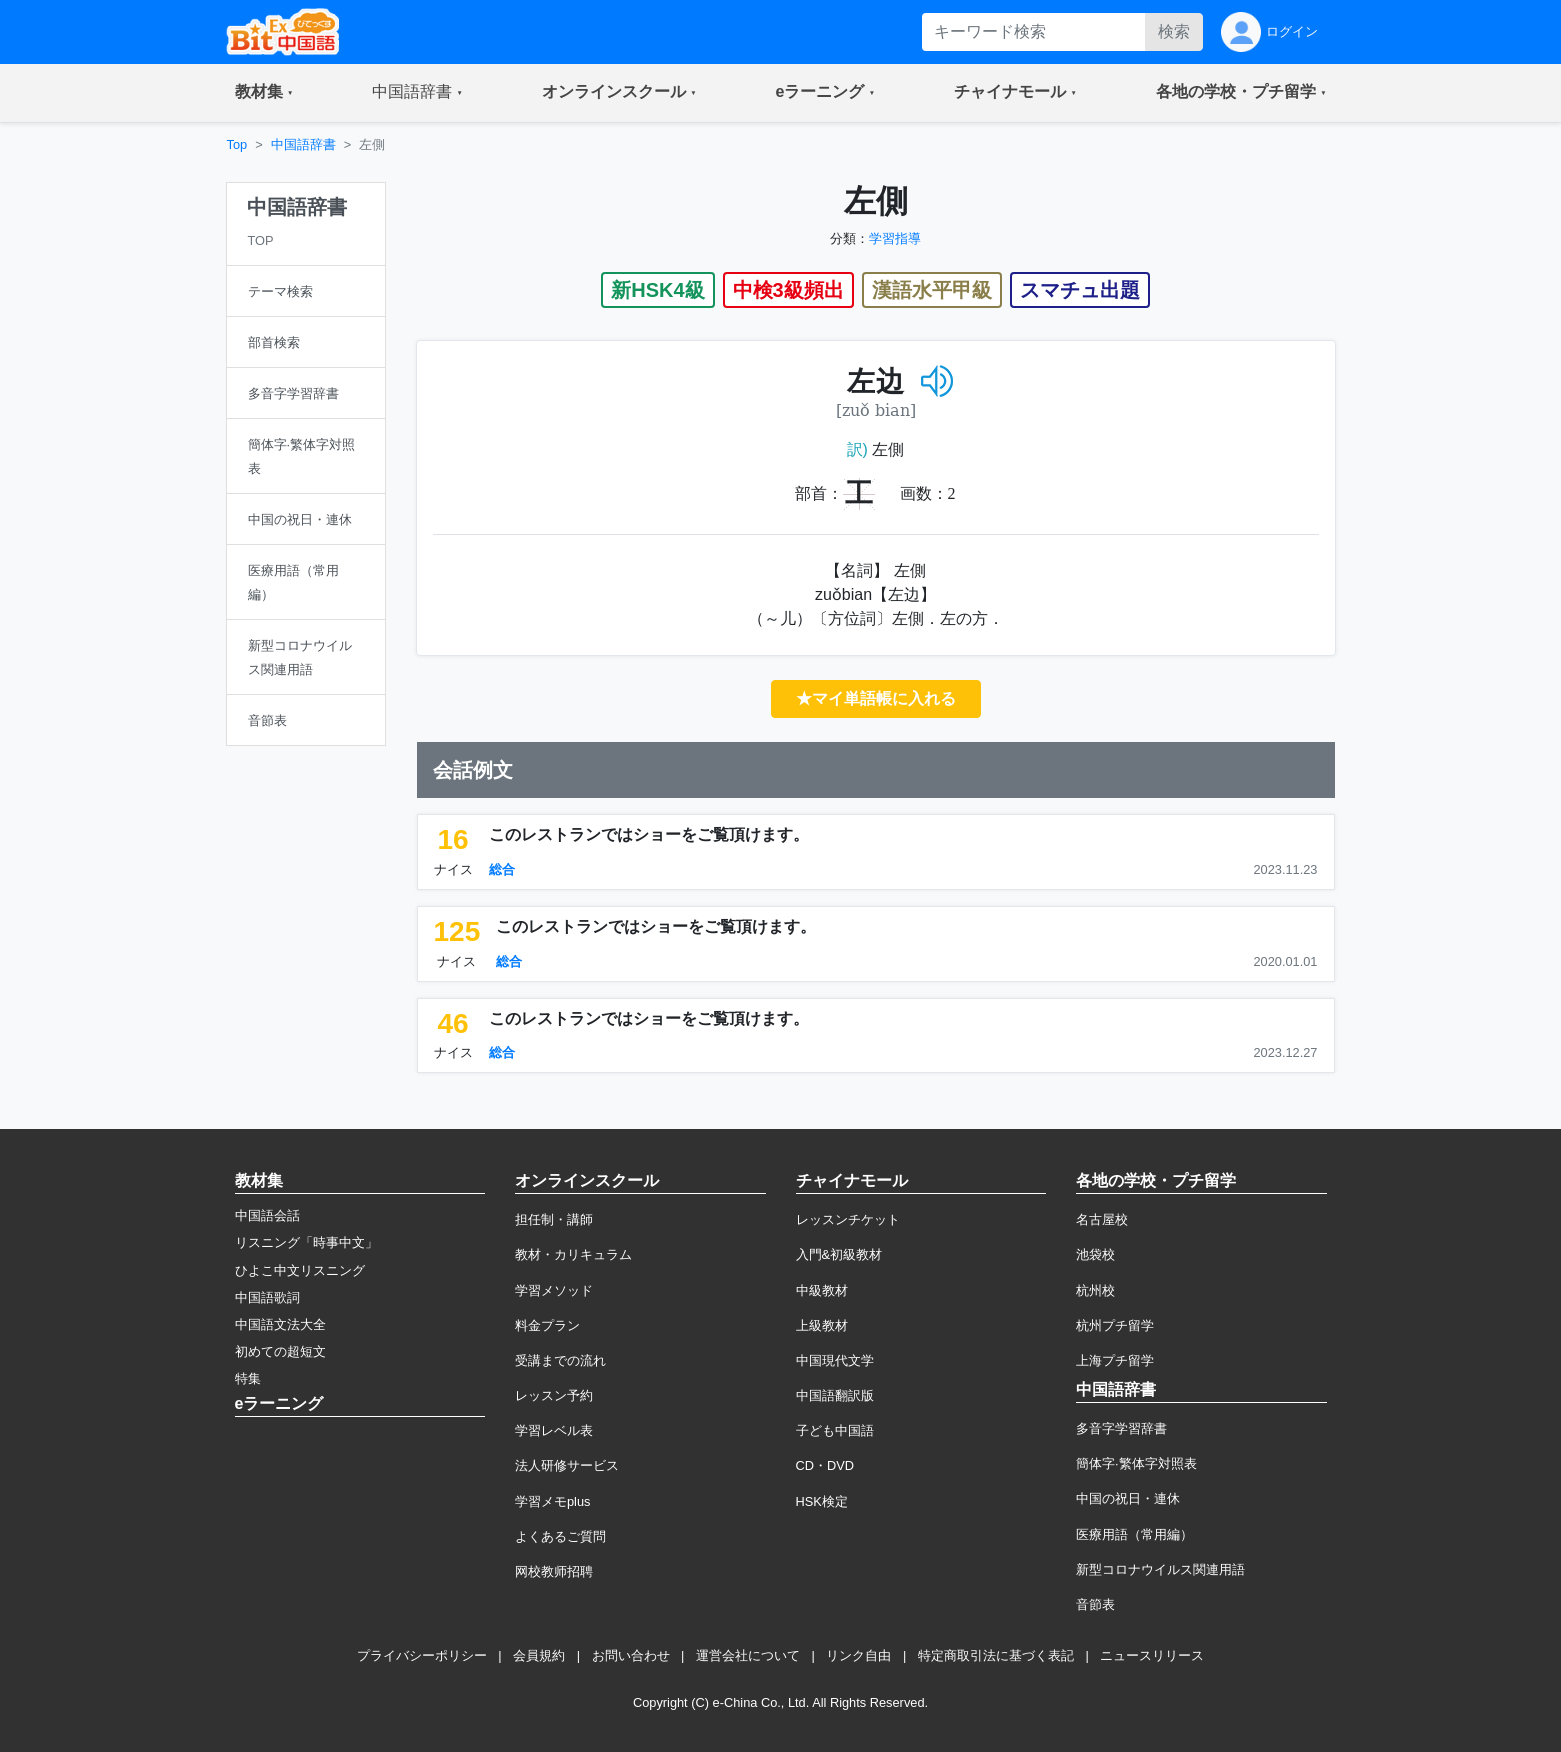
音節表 (1095, 1604)
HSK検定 (822, 1501)
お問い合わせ (631, 1655)
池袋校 (1095, 1254)
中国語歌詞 (267, 1297)
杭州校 (1095, 1290)
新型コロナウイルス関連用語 (1160, 1569)
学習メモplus (552, 1501)
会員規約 (539, 1655)
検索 (1174, 31)
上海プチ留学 (1115, 1360)
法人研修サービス (567, 1465)
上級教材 (822, 1325)
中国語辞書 (303, 144)
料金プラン (547, 1325)
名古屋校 (1102, 1219)
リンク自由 (858, 1655)
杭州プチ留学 (1115, 1325)
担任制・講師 (554, 1219)
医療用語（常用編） (1134, 1534)
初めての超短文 (280, 1351)
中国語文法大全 (280, 1324)
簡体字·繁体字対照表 (1136, 1463)
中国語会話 (267, 1215)
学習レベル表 (554, 1430)
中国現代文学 (835, 1360)
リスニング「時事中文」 (306, 1242)
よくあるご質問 (560, 1536)
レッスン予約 (554, 1395)
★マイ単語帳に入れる (876, 698)
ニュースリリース (1152, 1655)
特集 (248, 1378)
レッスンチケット (848, 1219)
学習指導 (895, 238)
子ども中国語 (835, 1430)
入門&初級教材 (839, 1254)
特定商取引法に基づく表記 (996, 1655)
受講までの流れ (560, 1360)
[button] (264, 93)
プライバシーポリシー (422, 1655)
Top (237, 144)
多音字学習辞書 (1121, 1428)
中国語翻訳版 (835, 1395)
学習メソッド (554, 1290)
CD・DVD (825, 1465)
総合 (502, 869)
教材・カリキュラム (573, 1254)
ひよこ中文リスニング (300, 1270)
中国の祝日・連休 (1128, 1498)
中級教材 (822, 1290)
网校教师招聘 (554, 1571)
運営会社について (748, 1655)
